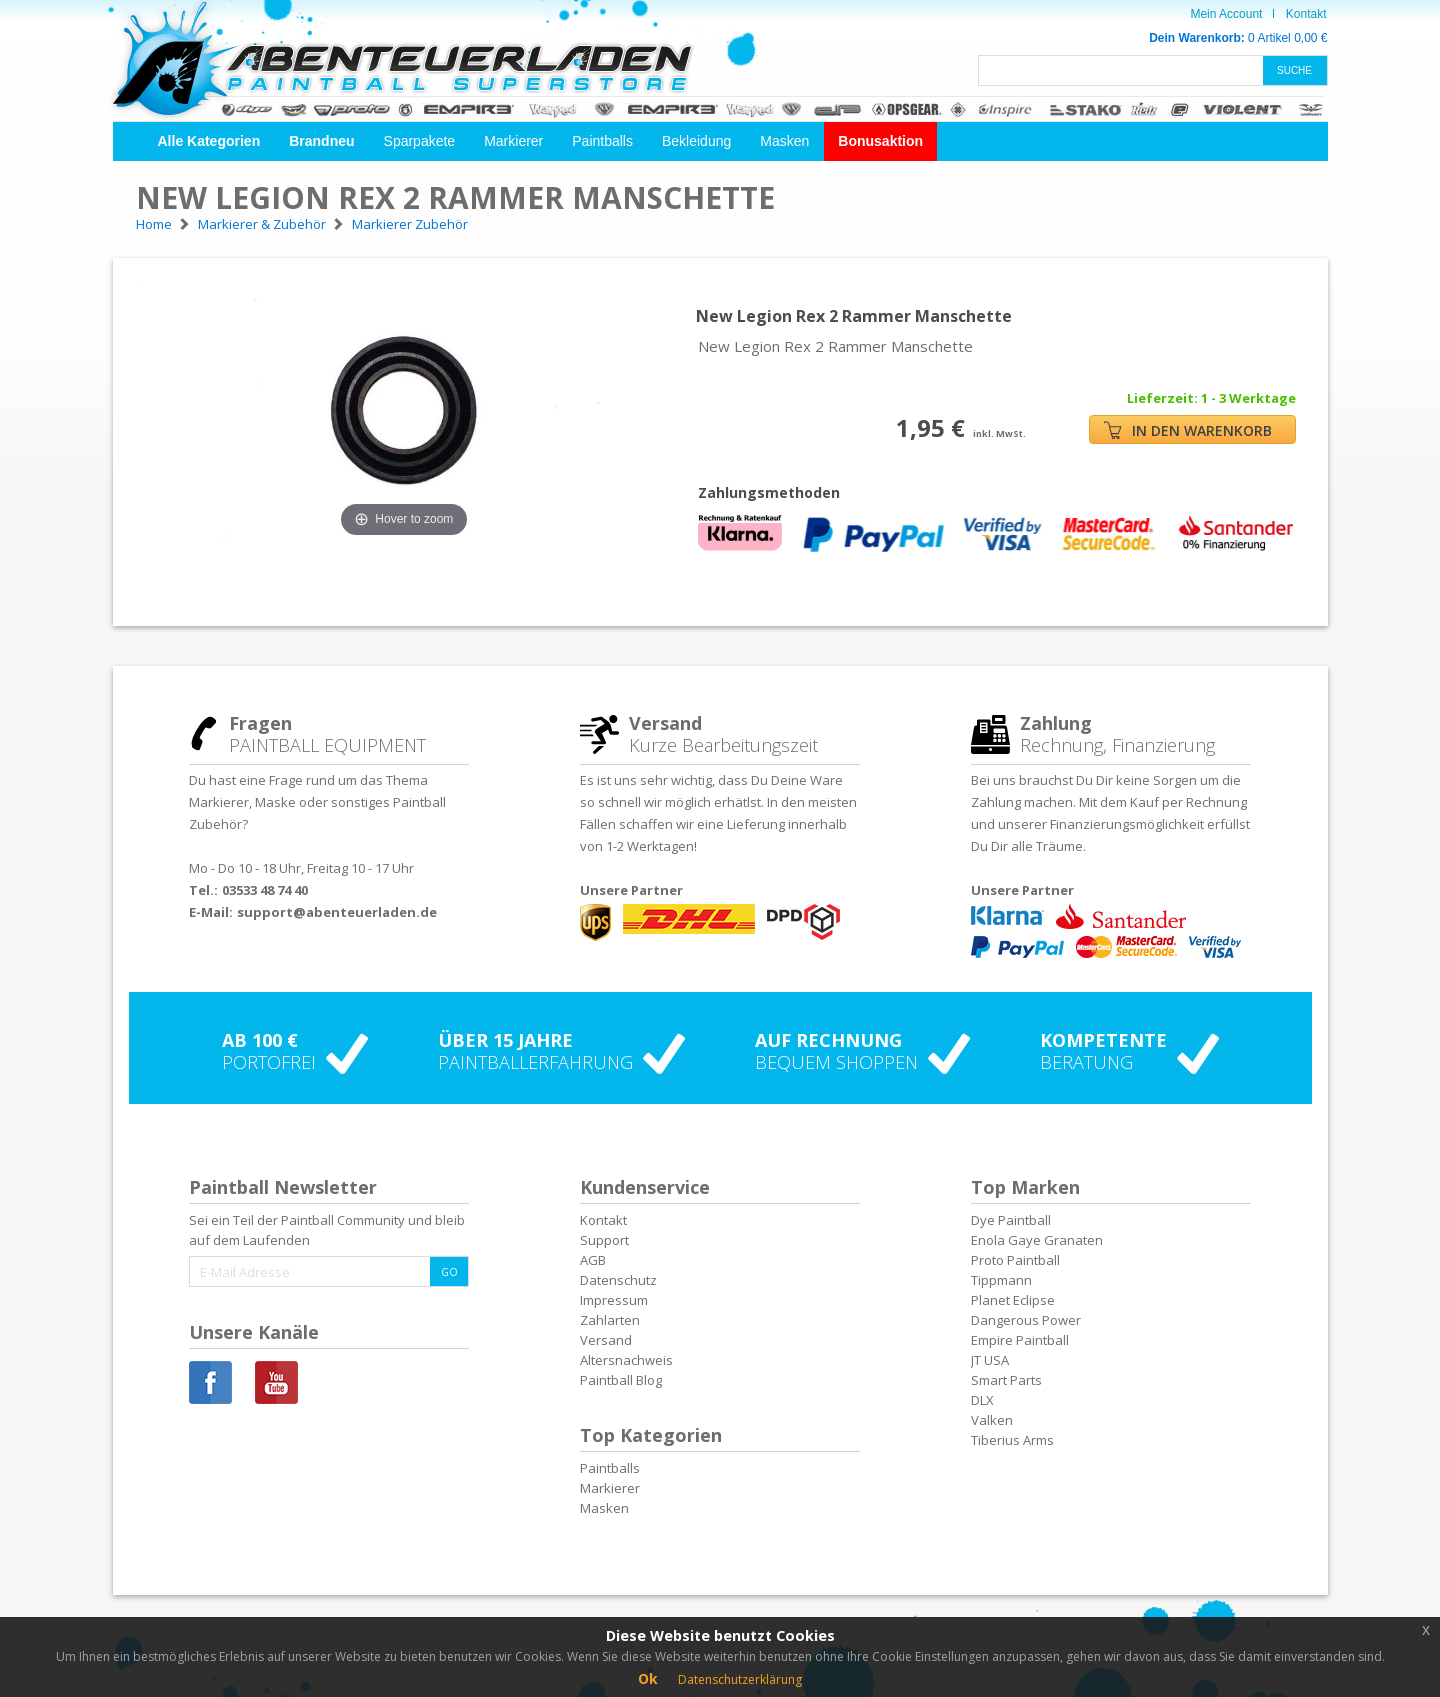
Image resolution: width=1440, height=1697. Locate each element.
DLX (982, 1400)
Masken (784, 141)
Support (604, 1240)
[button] (209, 141)
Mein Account (1226, 14)
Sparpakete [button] (420, 141)
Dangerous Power (1026, 1320)
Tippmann (1001, 1280)
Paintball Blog (621, 1380)
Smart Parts (1006, 1380)
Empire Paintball (1020, 1340)
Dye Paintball (1011, 1220)
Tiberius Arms (1012, 1440)
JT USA (990, 1360)
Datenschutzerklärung (740, 1679)
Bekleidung (696, 141)
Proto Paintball (1015, 1260)
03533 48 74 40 (265, 890)
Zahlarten (610, 1320)
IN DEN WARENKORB (1188, 430)
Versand (606, 1340)
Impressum (614, 1300)
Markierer (513, 141)
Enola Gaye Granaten (1037, 1240)
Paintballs (602, 141)
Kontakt (1306, 14)
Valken (992, 1420)
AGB (593, 1260)
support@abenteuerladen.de (337, 912)
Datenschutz (618, 1280)
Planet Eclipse (1013, 1300)
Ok (648, 1678)
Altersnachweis (626, 1360)
